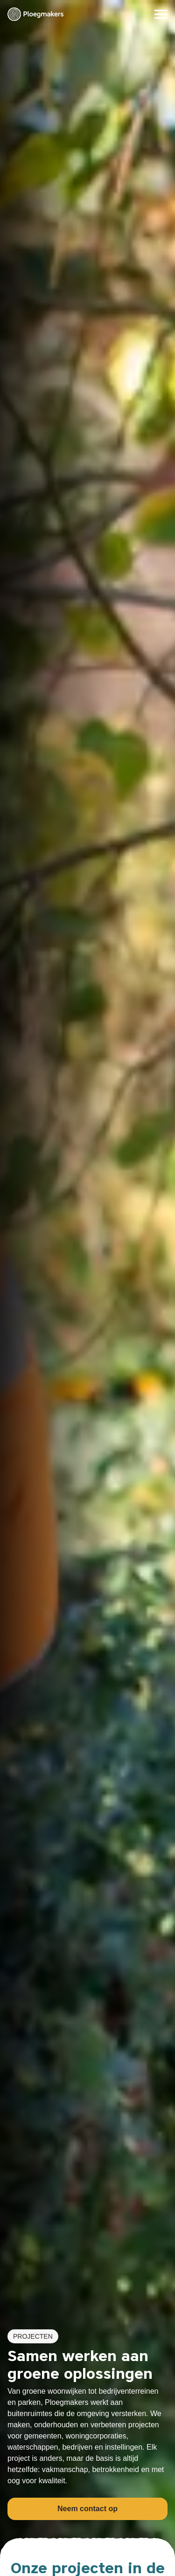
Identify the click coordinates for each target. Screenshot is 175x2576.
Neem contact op (87, 2509)
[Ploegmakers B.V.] (35, 14)
